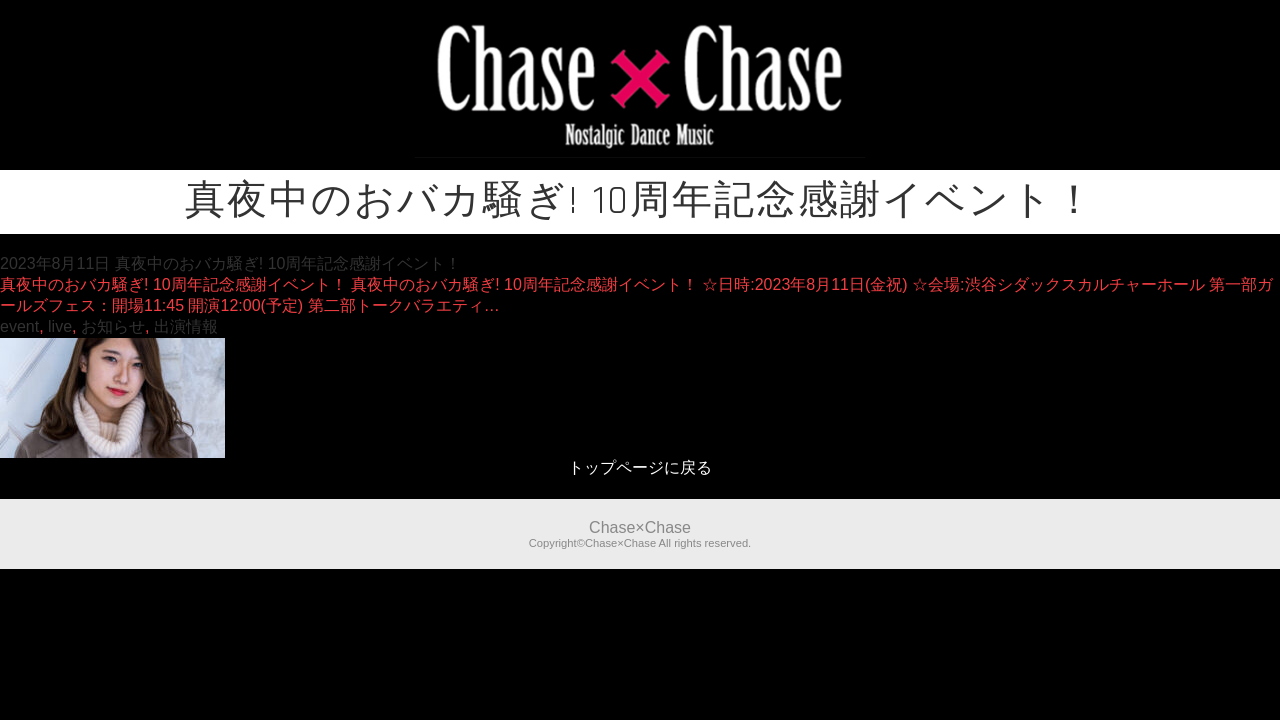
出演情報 (186, 326)
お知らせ (113, 326)
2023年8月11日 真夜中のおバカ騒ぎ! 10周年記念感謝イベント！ (230, 263)
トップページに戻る (640, 467)
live (60, 326)
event (19, 326)
